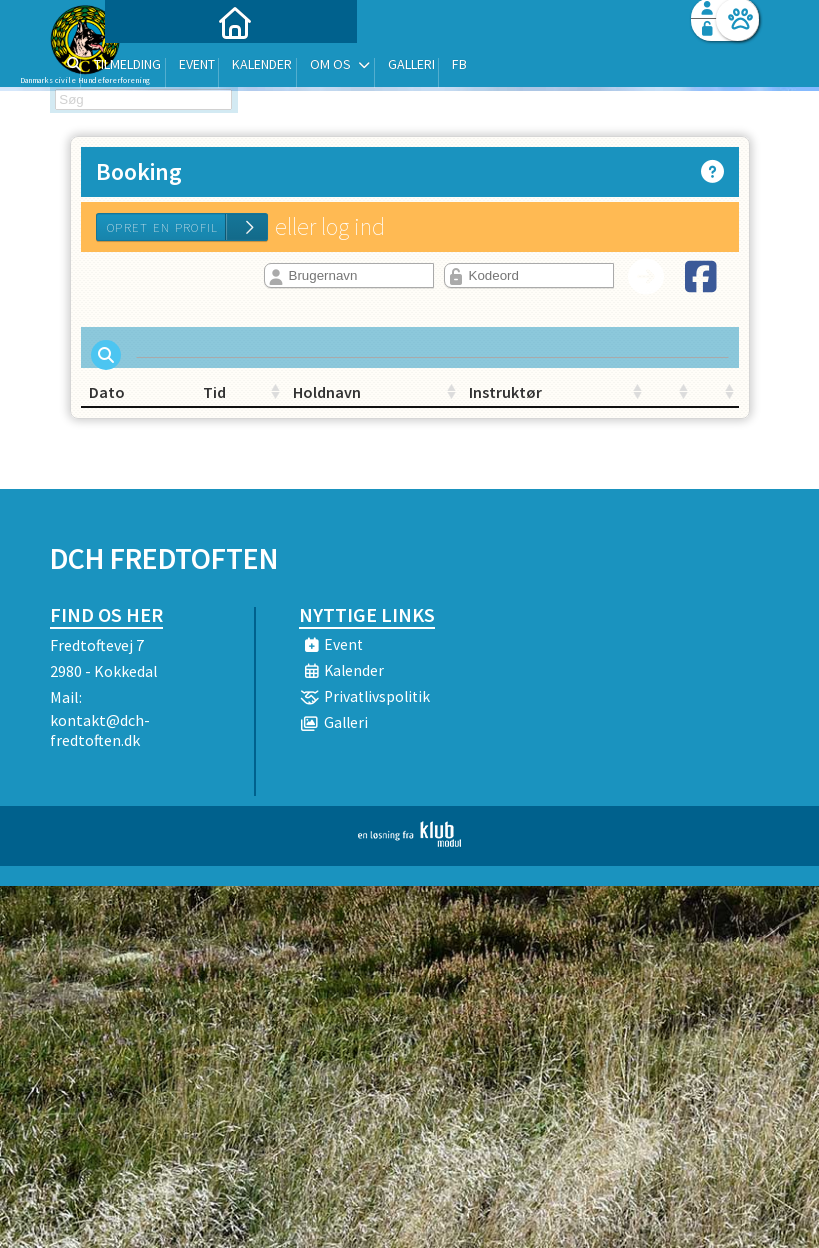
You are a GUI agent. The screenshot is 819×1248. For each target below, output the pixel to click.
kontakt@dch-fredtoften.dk (100, 742)
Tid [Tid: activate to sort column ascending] (209, 404)
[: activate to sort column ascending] (574, 404)
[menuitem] (175, 67)
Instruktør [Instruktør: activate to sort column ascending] (454, 404)
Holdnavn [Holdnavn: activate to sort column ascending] (342, 404)
